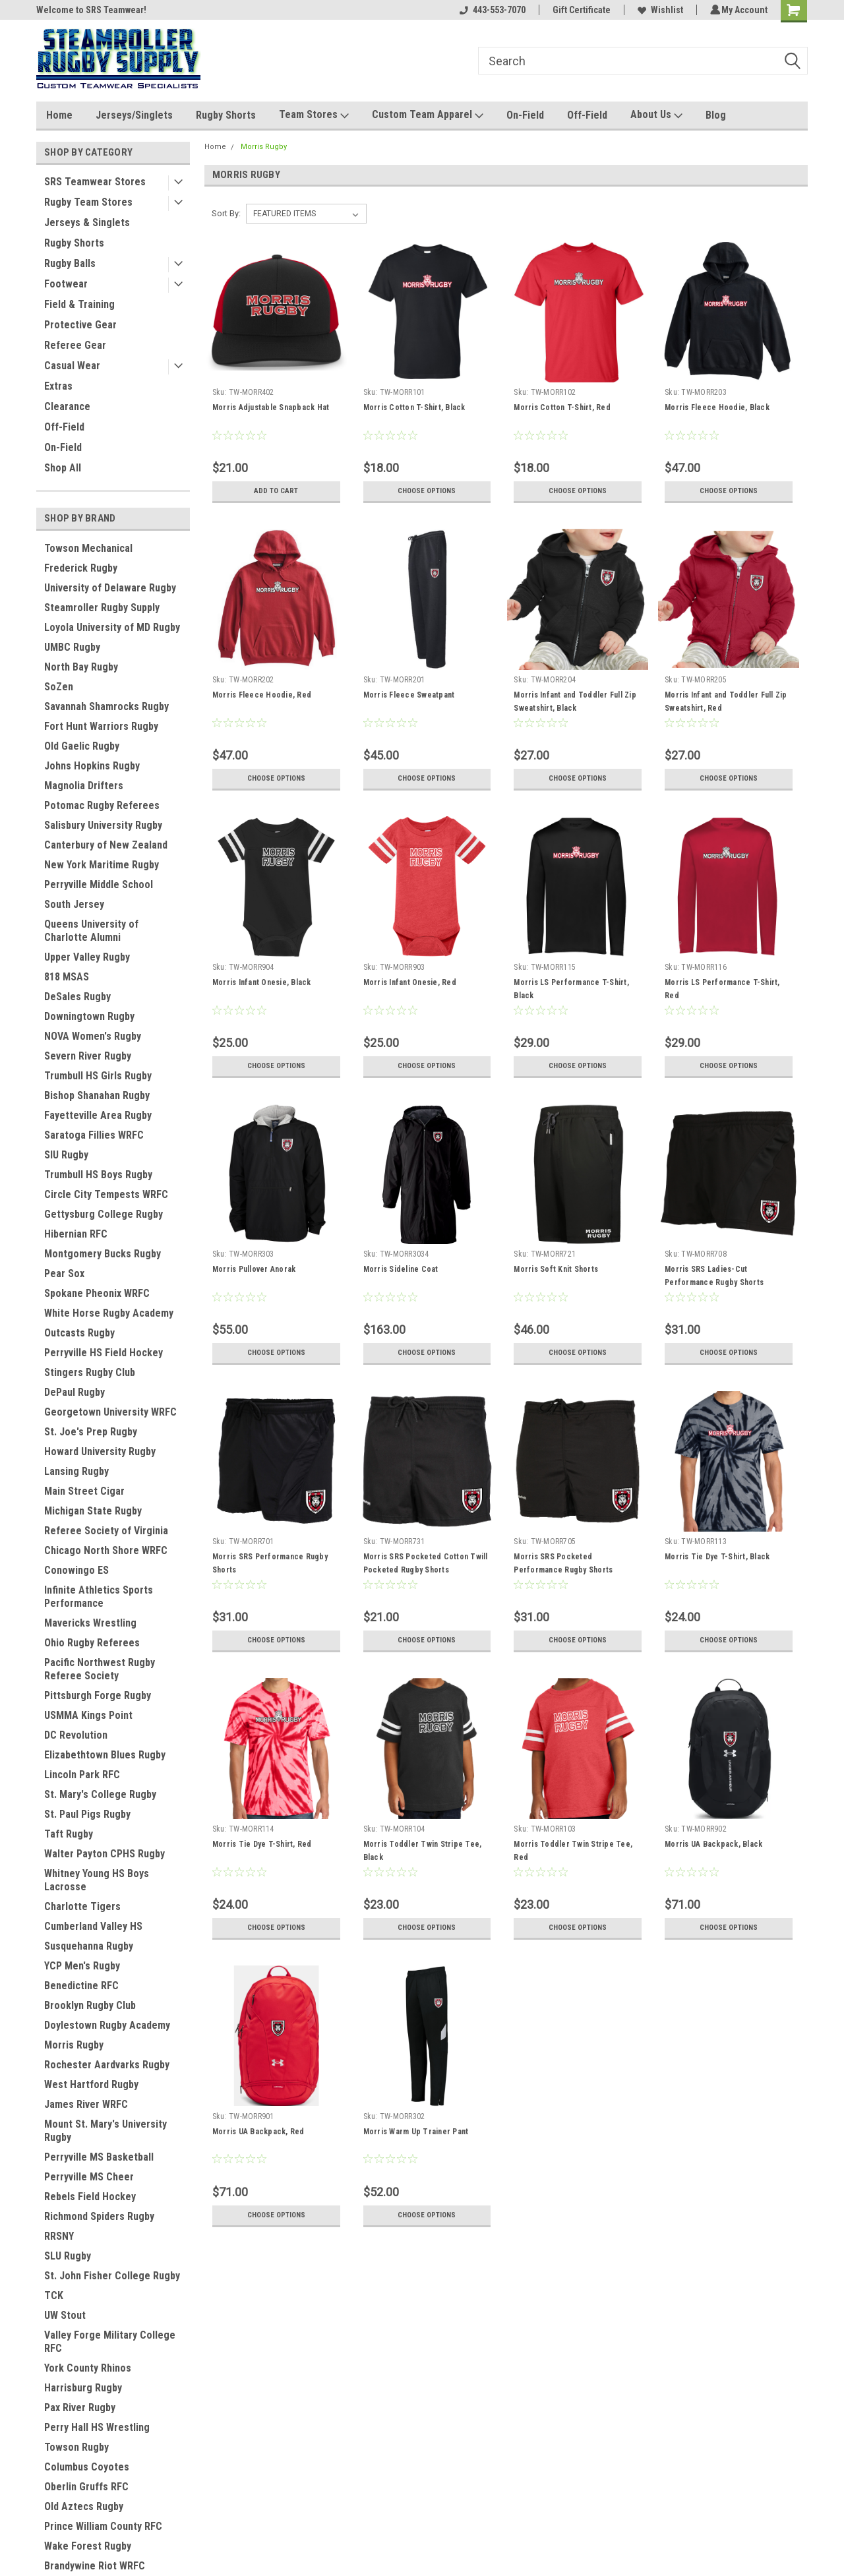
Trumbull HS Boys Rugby (98, 1174)
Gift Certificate (580, 10)
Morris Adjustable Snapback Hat (270, 407)
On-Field (525, 115)
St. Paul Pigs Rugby (87, 1814)
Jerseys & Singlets (87, 222)
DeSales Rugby (77, 996)
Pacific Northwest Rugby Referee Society (99, 1669)
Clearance (67, 406)
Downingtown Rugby (89, 1016)
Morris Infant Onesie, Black (261, 982)
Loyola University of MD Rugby (112, 627)
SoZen (58, 686)
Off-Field (587, 115)
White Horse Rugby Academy (108, 1313)
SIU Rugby (66, 1155)
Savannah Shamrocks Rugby (106, 706)
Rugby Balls (70, 263)
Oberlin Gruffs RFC (86, 2486)
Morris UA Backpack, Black (713, 1844)
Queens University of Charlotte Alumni (91, 931)
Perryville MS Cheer (89, 2177)
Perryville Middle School (98, 884)
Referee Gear (75, 345)
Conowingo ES (76, 1570)
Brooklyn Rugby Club (90, 2005)
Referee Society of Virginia (106, 1530)
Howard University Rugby (100, 1451)
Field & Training (79, 304)
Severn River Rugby (87, 1056)
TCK (53, 2295)
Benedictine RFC (81, 1985)
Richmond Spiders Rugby (99, 2216)
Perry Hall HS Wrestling (97, 2427)
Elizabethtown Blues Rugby (105, 1755)
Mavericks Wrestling (90, 1623)
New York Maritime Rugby (101, 864)
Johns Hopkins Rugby (92, 766)
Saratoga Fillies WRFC (94, 1135)
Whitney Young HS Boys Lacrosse (96, 1880)
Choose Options (426, 491)
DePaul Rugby (74, 1392)
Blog (716, 115)
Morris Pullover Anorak (253, 1269)
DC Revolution (75, 1735)
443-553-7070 (491, 10)
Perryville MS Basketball (99, 2157)
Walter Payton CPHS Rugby (104, 1853)
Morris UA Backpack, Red (258, 2131)
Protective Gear (80, 324)
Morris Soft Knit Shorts (556, 1269)
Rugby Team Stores (88, 202)
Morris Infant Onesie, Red (409, 982)
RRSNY (59, 2236)
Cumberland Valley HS (93, 1926)
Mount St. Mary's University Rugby (105, 2130)
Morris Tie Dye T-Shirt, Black (717, 1556)
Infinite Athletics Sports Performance (98, 1596)
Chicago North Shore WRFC (105, 1550)
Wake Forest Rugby (87, 2546)
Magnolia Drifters (83, 785)
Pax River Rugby (79, 2407)
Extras (58, 386)
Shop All (62, 468)
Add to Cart (276, 491)
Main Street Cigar (84, 1491)
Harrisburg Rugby (83, 2387)
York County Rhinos (87, 2368)
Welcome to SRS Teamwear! (91, 10)
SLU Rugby (67, 2256)
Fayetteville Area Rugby (98, 1115)
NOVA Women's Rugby (92, 1036)
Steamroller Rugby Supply (102, 607)
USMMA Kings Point (88, 1715)
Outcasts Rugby (79, 1333)
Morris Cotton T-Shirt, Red (562, 407)
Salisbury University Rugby (103, 825)
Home (59, 115)
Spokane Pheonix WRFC (97, 1293)
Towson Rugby (76, 2447)
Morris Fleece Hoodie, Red (261, 695)
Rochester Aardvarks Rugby (106, 2064)
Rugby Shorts (226, 115)
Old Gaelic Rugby (81, 746)
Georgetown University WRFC (110, 1412)
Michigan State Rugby (93, 1511)
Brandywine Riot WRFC (94, 2566)
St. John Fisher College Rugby (112, 2275)
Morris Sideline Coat (400, 1269)
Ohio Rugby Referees (92, 1642)
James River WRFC (86, 2104)
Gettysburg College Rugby (103, 1214)
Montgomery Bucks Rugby (102, 1253)
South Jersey (74, 904)
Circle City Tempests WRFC (106, 1194)
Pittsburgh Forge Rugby (97, 1695)
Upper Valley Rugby (87, 957)
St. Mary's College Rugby (100, 1794)
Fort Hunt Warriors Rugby (101, 726)
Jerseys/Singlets (134, 115)
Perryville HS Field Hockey (103, 1352)
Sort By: (226, 213)
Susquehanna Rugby (88, 1946)
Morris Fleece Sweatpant (408, 695)
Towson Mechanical (88, 548)
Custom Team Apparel (427, 115)
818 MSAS (66, 977)
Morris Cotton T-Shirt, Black (414, 407)
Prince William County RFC (103, 2526)
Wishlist (658, 10)
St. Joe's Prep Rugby (90, 1431)
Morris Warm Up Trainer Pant (415, 2131)
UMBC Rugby (72, 647)
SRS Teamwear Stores (95, 181)
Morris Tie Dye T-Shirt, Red (261, 1844)
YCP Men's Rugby (82, 1966)
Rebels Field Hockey (90, 2196)
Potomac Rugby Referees (102, 805)
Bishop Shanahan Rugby (97, 1095)
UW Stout (65, 2315)
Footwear (66, 284)
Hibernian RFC (75, 1234)
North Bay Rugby (81, 667)
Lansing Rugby (76, 1471)
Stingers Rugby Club (89, 1372)
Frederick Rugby (80, 568)
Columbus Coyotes (86, 2467)
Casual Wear (72, 365)
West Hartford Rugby (91, 2084)
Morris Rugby (74, 2045)
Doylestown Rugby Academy (107, 2025)
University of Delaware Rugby (110, 588)
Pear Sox (64, 1273)
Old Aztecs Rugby (83, 2506)
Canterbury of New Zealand (105, 845)
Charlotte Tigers (82, 1906)
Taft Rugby (68, 1834)
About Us (656, 115)
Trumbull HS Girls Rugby (98, 1075)
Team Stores (314, 115)
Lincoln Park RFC (82, 1774)
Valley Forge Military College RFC (109, 2341)
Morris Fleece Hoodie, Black (717, 407)
